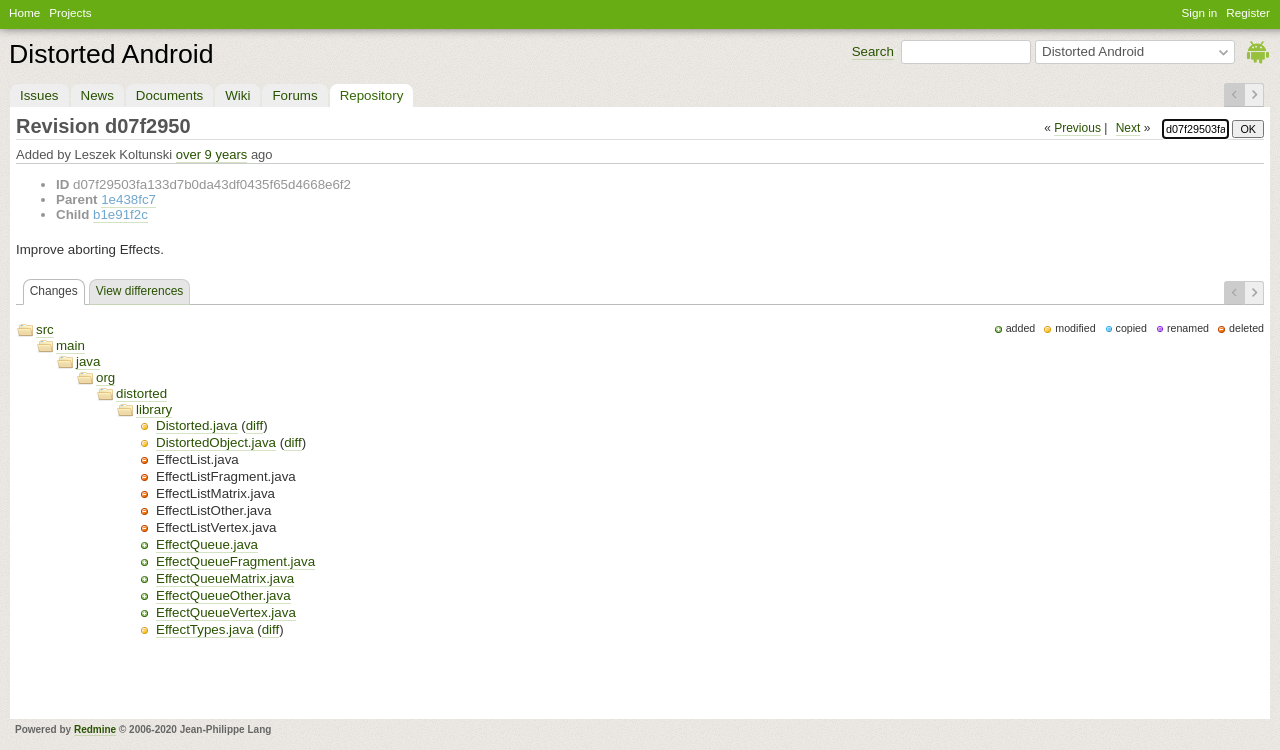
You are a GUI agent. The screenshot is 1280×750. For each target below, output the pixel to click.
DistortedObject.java (216, 442)
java (88, 361)
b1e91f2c (120, 214)
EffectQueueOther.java (223, 595)
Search (873, 51)
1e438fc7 (128, 199)
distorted (141, 393)
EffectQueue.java (207, 544)
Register (1248, 12)
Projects (70, 12)
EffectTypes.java (205, 629)
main (70, 345)
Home (24, 12)
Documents (169, 95)
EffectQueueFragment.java (235, 561)
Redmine (95, 729)
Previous (1077, 128)
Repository (372, 95)
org (105, 377)
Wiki (237, 95)
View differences (140, 291)
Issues (39, 95)
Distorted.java (197, 425)
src (45, 329)
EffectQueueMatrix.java (225, 578)
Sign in (1200, 12)
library (154, 409)
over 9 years (212, 154)
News (97, 95)
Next (1128, 128)
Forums (294, 95)
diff (255, 425)
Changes (54, 291)
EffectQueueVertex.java (226, 612)
